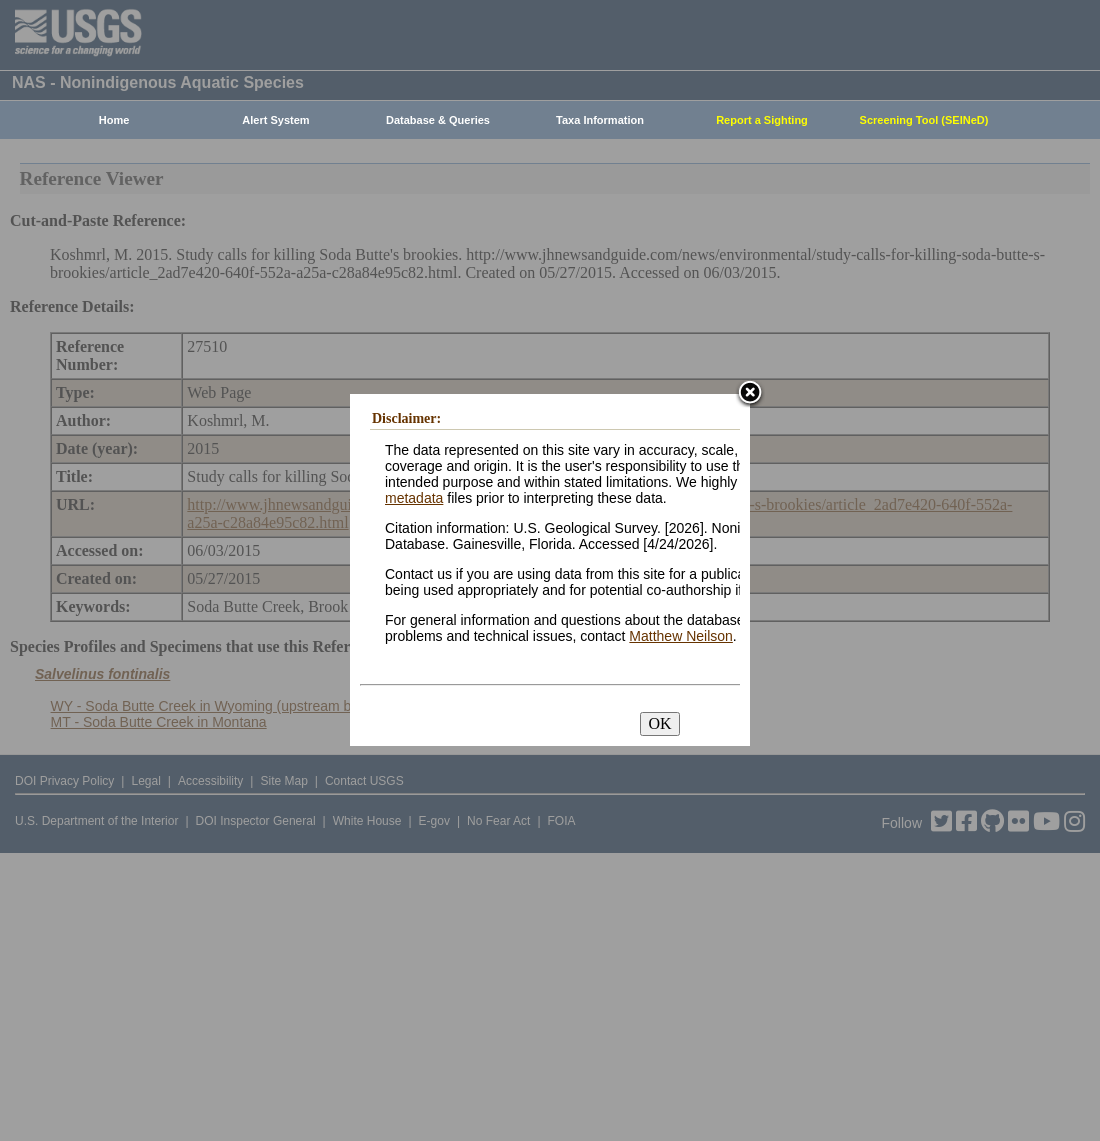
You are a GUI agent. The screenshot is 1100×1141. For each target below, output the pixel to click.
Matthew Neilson (681, 636)
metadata (414, 498)
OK (659, 723)
